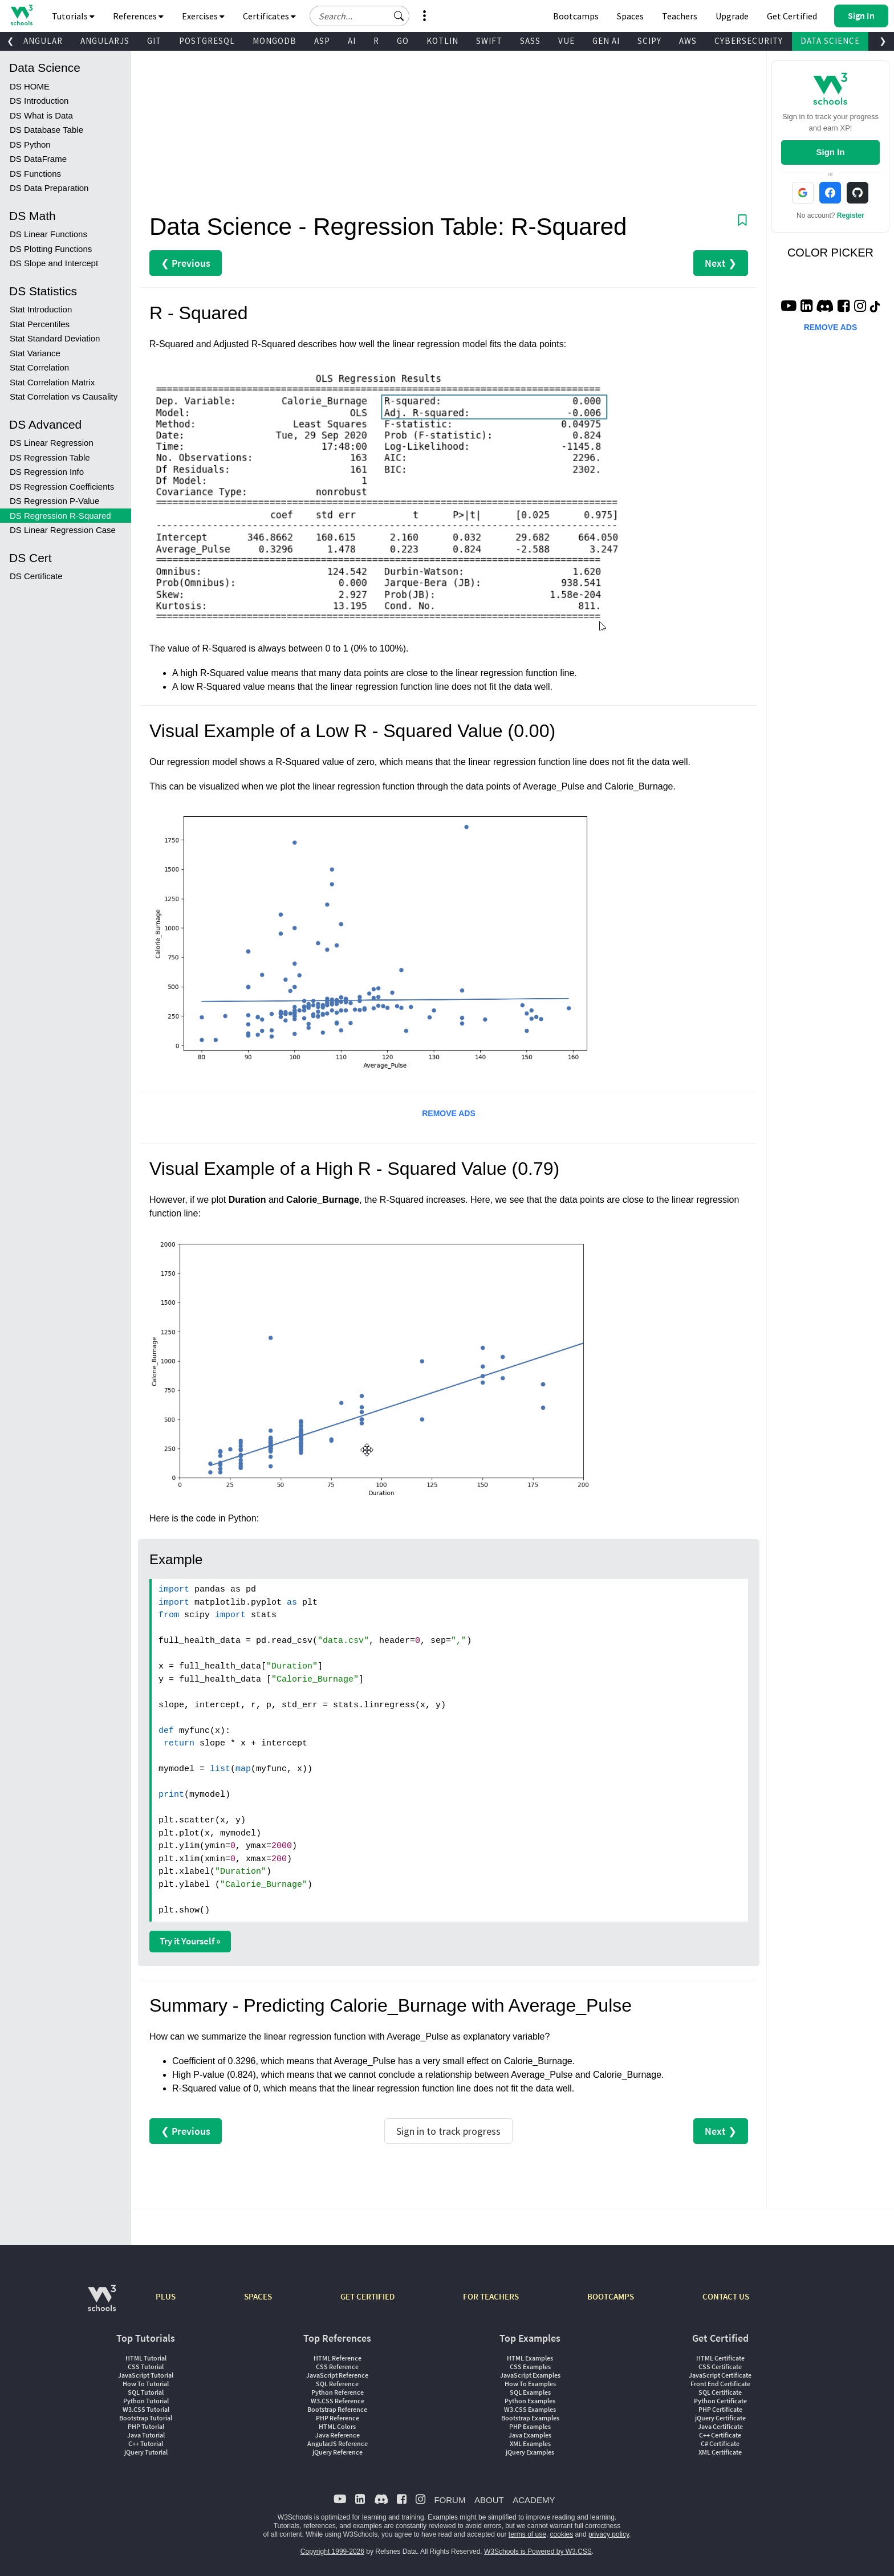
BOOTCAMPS (610, 2296)
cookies (562, 2534)
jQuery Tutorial (146, 2452)
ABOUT (489, 2500)
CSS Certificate (720, 2366)
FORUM (449, 2500)
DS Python (30, 144)
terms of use (527, 2534)
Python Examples (530, 2400)
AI (352, 40)
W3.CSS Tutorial (146, 2409)
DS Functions (35, 173)
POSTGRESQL (207, 40)
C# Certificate (720, 2443)
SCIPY (649, 40)
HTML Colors (337, 2426)
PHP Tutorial (146, 2426)
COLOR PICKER (830, 252)
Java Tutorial (146, 2435)
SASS (530, 40)
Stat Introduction (41, 309)
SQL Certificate (720, 2392)
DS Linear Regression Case (63, 530)
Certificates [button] (269, 16)
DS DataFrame (38, 159)
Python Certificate (720, 2400)
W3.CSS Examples (530, 2409)
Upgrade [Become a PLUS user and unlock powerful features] (732, 16)
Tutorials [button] (73, 16)
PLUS (166, 2296)
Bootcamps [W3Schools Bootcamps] (576, 16)
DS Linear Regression (52, 442)
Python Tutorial (146, 2400)
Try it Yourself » (190, 1941)
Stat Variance (35, 353)
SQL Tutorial (146, 2392)
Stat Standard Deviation (55, 338)
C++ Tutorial (145, 2443)
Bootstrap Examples (530, 2418)
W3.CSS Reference (337, 2400)
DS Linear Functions (48, 234)
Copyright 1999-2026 (332, 2551)
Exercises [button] (203, 16)
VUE (566, 40)
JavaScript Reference (337, 2375)
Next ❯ (721, 263)
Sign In (830, 152)
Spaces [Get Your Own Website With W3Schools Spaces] (630, 16)
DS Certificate (36, 576)
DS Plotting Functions (51, 249)
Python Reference (337, 2392)
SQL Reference (337, 2383)
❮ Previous (185, 263)
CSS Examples (530, 2366)
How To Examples (530, 2383)
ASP (322, 40)
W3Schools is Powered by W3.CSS (538, 2551)
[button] (399, 16)
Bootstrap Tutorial (145, 2418)
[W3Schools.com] (102, 2303)
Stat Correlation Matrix (52, 382)
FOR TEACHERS (491, 2296)
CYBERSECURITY (748, 40)
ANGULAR (43, 40)
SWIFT (489, 40)
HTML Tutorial (145, 2358)
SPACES (258, 2296)
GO (403, 40)
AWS (688, 40)
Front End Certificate (720, 2383)
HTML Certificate (720, 2358)
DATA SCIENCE (830, 40)
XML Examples (530, 2443)
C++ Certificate (720, 2435)
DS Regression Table (50, 457)
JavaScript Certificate (720, 2375)
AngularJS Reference (337, 2443)
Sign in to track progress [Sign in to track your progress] (448, 2131)
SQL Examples (530, 2392)
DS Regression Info (47, 472)
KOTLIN (442, 40)
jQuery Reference (337, 2452)
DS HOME (30, 86)
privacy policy (608, 2534)
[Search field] (359, 16)
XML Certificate (720, 2452)
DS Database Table (46, 130)
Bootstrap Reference (337, 2409)
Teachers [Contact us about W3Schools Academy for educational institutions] (679, 16)
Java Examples (530, 2435)
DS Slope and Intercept (54, 263)
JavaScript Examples (530, 2375)
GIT (154, 40)
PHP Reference (337, 2418)
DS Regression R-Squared (60, 515)
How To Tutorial (146, 2383)
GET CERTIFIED (367, 2296)
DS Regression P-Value (54, 501)
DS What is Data (41, 115)
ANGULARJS (104, 40)
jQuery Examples (530, 2452)
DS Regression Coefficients (62, 486)
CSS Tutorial (146, 2366)
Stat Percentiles (40, 324)
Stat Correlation (39, 367)
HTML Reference (337, 2358)
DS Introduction (39, 100)
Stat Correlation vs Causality (63, 396)
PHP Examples (530, 2426)
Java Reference (337, 2435)
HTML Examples (530, 2358)
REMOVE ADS (449, 1113)
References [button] (138, 16)
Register (850, 215)
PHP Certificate (720, 2409)
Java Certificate (720, 2426)
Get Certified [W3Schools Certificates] (792, 16)
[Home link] (21, 15)
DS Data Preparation (49, 188)
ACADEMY (534, 2500)
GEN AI (606, 40)
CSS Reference (337, 2366)
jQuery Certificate (720, 2418)
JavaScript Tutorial (145, 2375)
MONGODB (274, 40)
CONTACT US (725, 2296)
